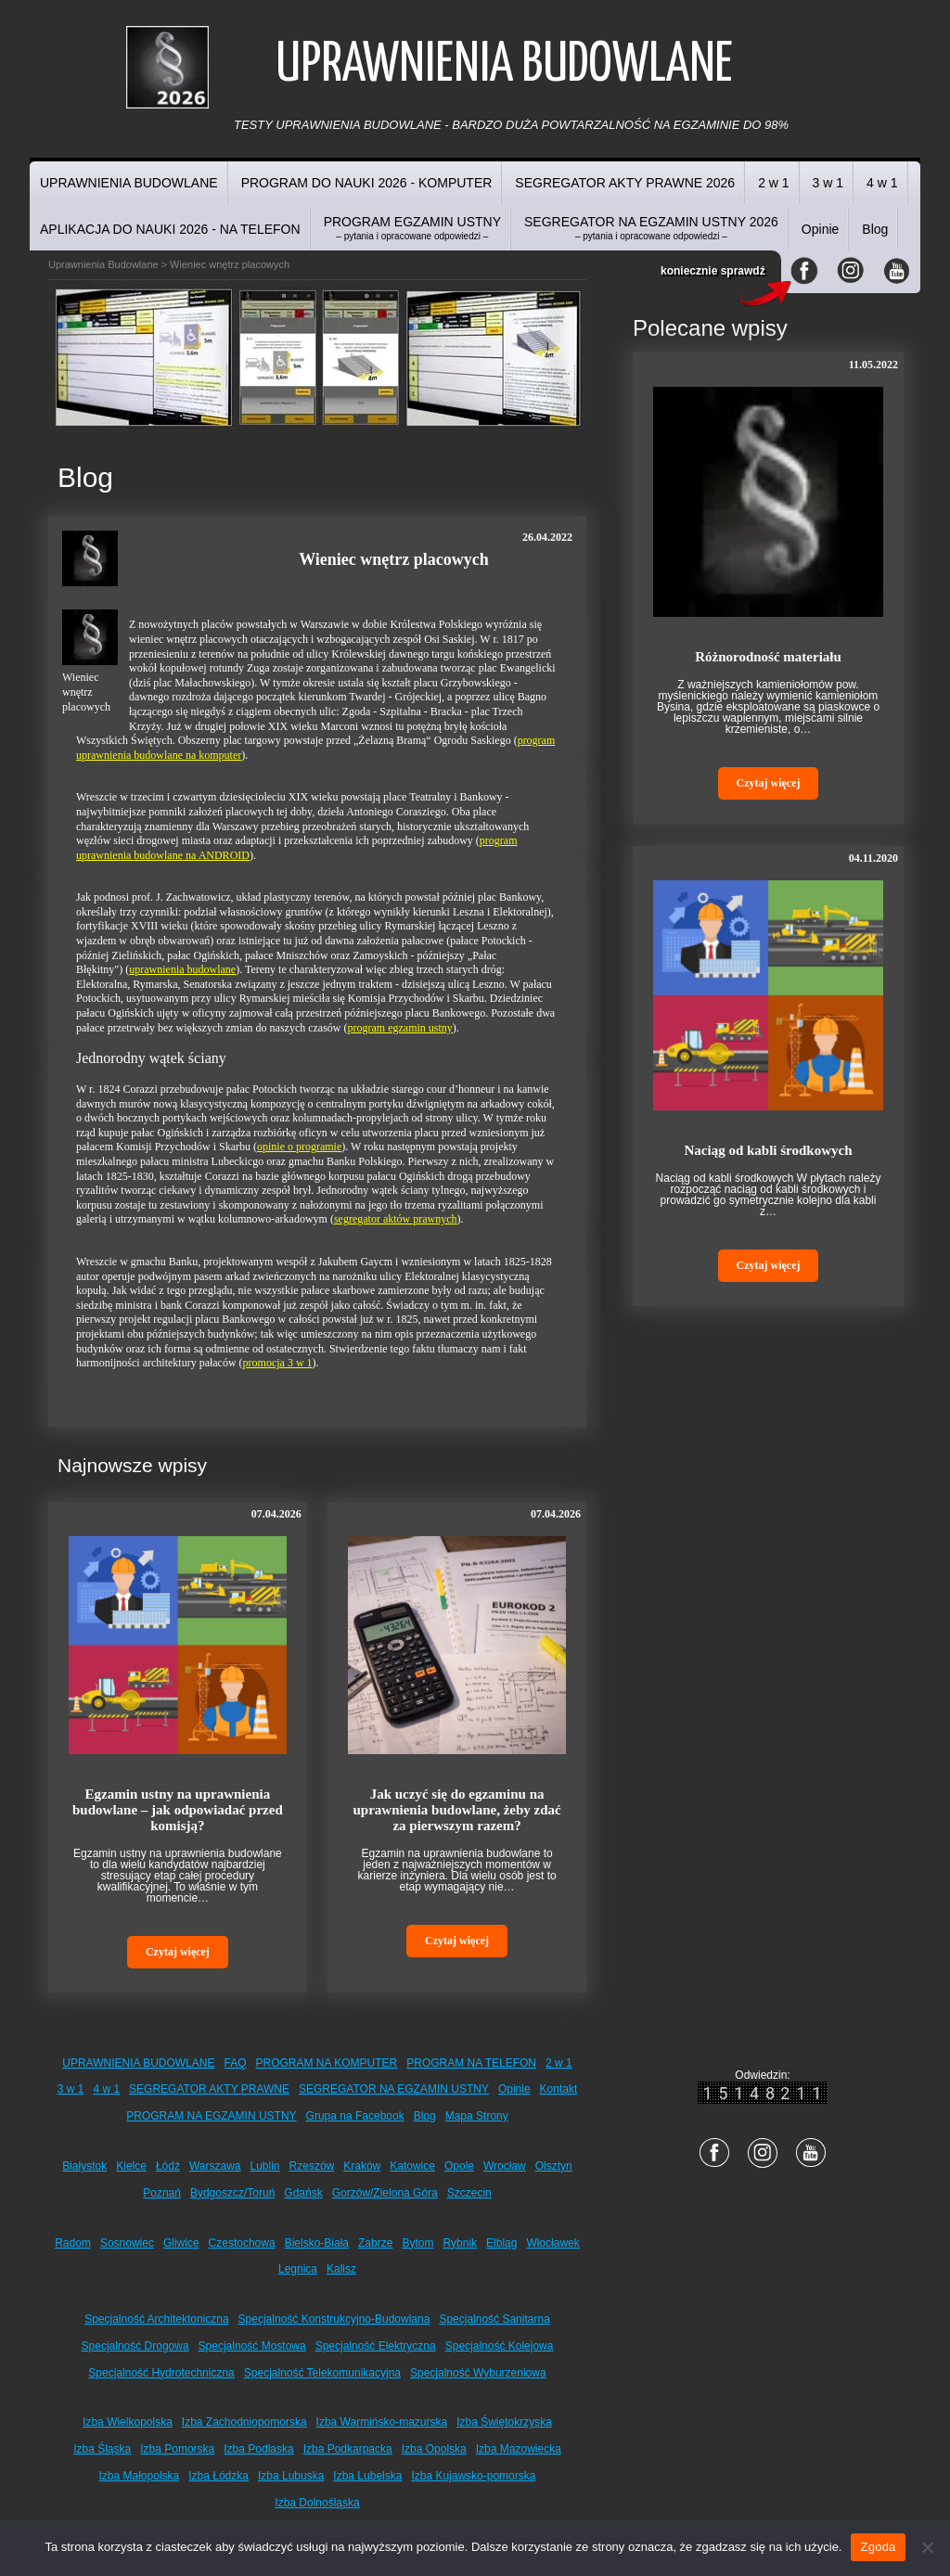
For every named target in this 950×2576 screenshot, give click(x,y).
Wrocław (504, 2165)
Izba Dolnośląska (317, 2502)
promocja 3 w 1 (278, 1362)
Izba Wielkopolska (128, 2422)
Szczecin (469, 2192)
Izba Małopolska (139, 2475)
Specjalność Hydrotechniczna (161, 2372)
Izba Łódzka (218, 2475)
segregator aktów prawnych (395, 1218)
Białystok (84, 2165)
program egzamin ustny (400, 1027)
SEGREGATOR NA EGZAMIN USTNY (394, 2089)
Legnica (297, 2268)
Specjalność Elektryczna (375, 2345)
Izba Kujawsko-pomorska (473, 2475)
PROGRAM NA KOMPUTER (327, 2063)
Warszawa (215, 2165)
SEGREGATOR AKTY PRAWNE (209, 2089)
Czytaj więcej (178, 1951)
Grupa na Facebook (355, 2115)
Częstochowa (242, 2242)
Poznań (162, 2192)
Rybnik (460, 2242)
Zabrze (375, 2242)
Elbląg (501, 2242)
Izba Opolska (434, 2448)
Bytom (417, 2242)
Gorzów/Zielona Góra (385, 2192)
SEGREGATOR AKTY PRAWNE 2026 (625, 182)
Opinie (820, 229)
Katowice (412, 2165)
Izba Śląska (102, 2448)
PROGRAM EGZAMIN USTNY (412, 227)
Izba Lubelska (367, 2475)
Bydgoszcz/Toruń (232, 2192)
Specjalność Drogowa (135, 2345)
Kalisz (341, 2268)
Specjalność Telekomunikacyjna (322, 2372)
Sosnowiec (127, 2242)
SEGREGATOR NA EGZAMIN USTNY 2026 (651, 227)
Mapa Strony (476, 2115)
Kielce (131, 2165)
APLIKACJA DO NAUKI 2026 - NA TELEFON (170, 229)
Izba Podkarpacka (347, 2448)
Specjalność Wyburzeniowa (478, 2372)
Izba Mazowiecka (518, 2448)
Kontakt (559, 2089)
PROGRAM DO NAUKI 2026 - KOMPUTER (367, 182)
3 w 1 (828, 182)
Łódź (168, 2165)
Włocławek (552, 2242)
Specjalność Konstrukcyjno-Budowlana (334, 2319)
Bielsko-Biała (317, 2242)
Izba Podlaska (258, 2448)
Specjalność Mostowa (252, 2345)
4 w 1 (882, 182)
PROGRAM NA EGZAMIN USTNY (211, 2115)
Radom (73, 2242)
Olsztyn (553, 2165)
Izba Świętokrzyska (504, 2422)
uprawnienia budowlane (182, 969)
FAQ (236, 2063)
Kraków (361, 2165)
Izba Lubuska (291, 2475)
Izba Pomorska (177, 2448)
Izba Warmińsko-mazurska (382, 2422)
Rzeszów (312, 2165)
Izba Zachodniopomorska (244, 2422)
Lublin (265, 2165)
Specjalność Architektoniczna (156, 2319)
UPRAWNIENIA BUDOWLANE (129, 182)
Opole (459, 2165)
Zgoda (877, 2547)
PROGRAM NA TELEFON (471, 2063)
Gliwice (181, 2242)
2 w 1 (773, 182)
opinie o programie (299, 1146)
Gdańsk (303, 2192)
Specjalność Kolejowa (499, 2345)
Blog (875, 229)
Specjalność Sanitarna (494, 2319)
